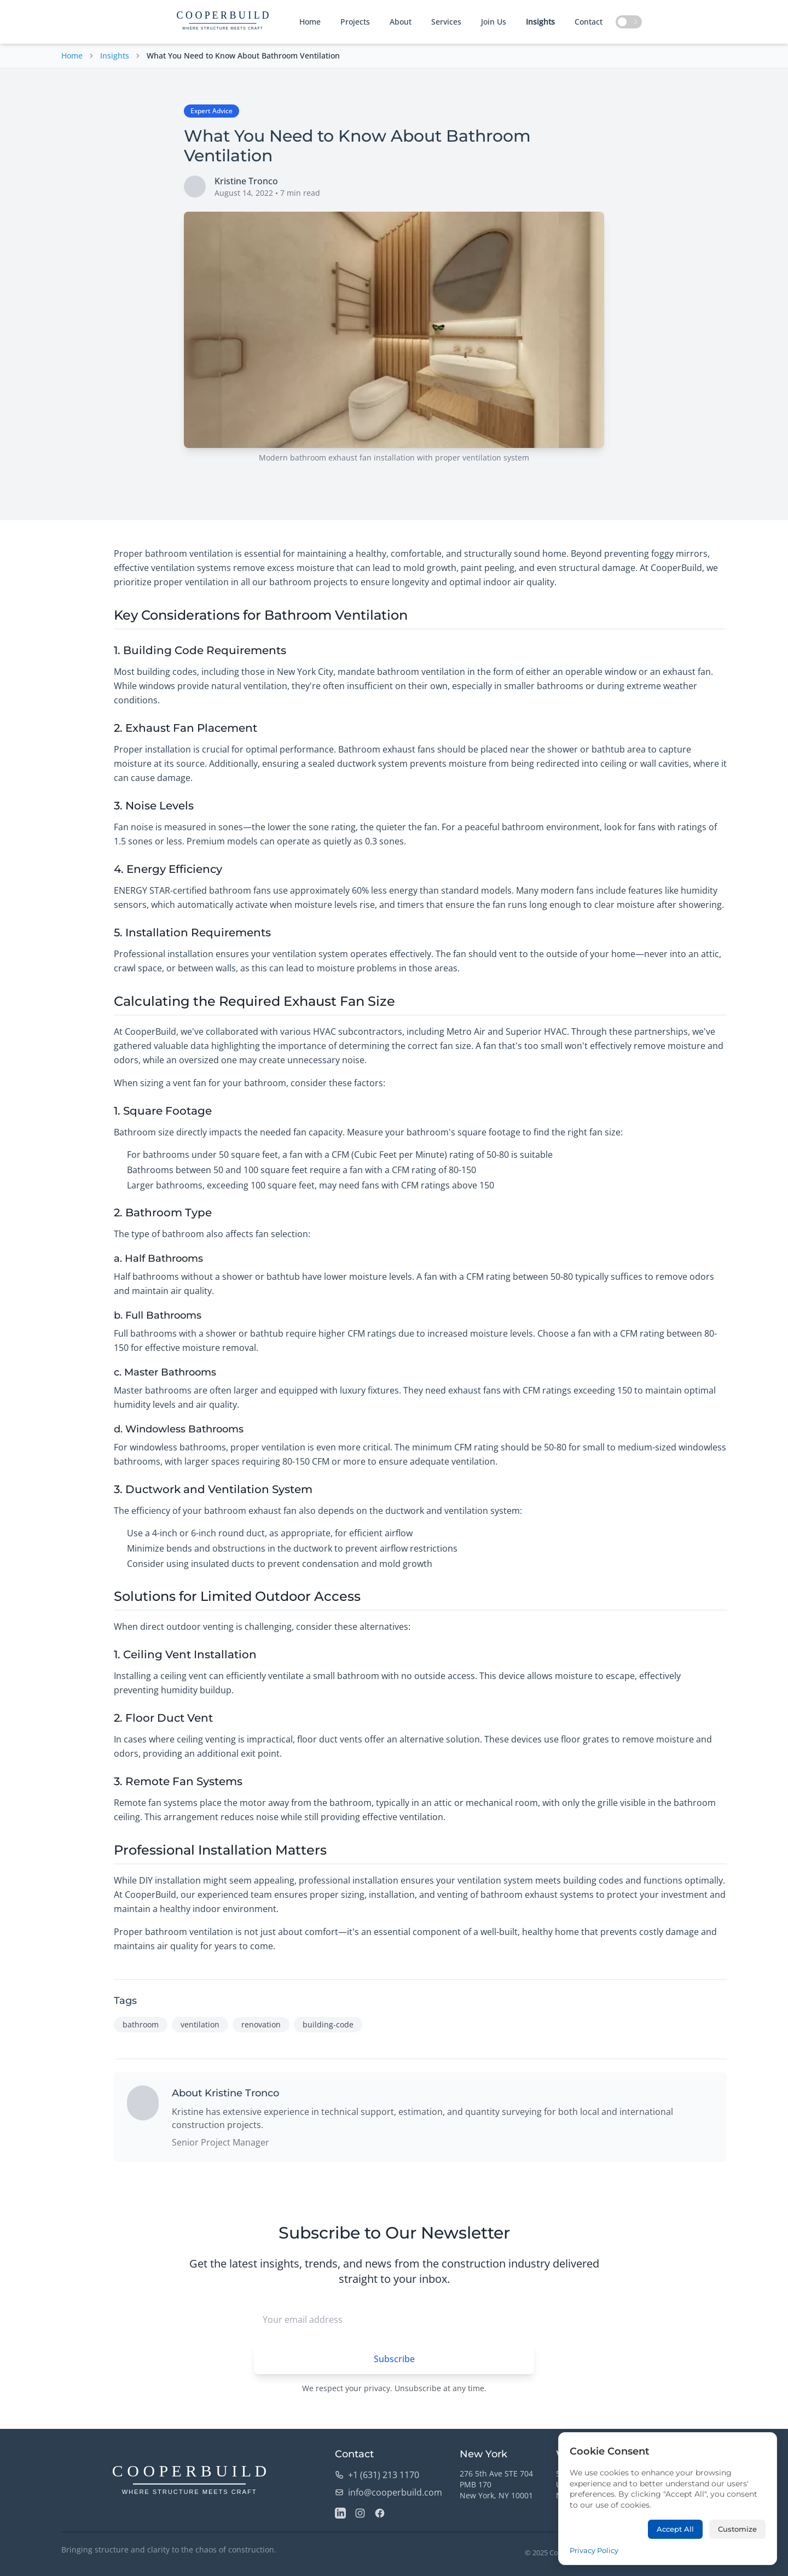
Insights (540, 21)
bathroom (141, 2024)
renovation (261, 2024)
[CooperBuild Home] (189, 2481)
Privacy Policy (699, 2552)
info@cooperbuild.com (388, 2492)
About (401, 21)
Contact (588, 21)
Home (310, 21)
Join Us (493, 21)
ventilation (200, 2024)
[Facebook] (379, 2513)
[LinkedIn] (340, 2513)
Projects (355, 21)
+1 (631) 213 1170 (377, 2475)
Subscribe (394, 2359)
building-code (328, 2024)
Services (446, 21)
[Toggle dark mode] (629, 21)
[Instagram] (360, 2513)
